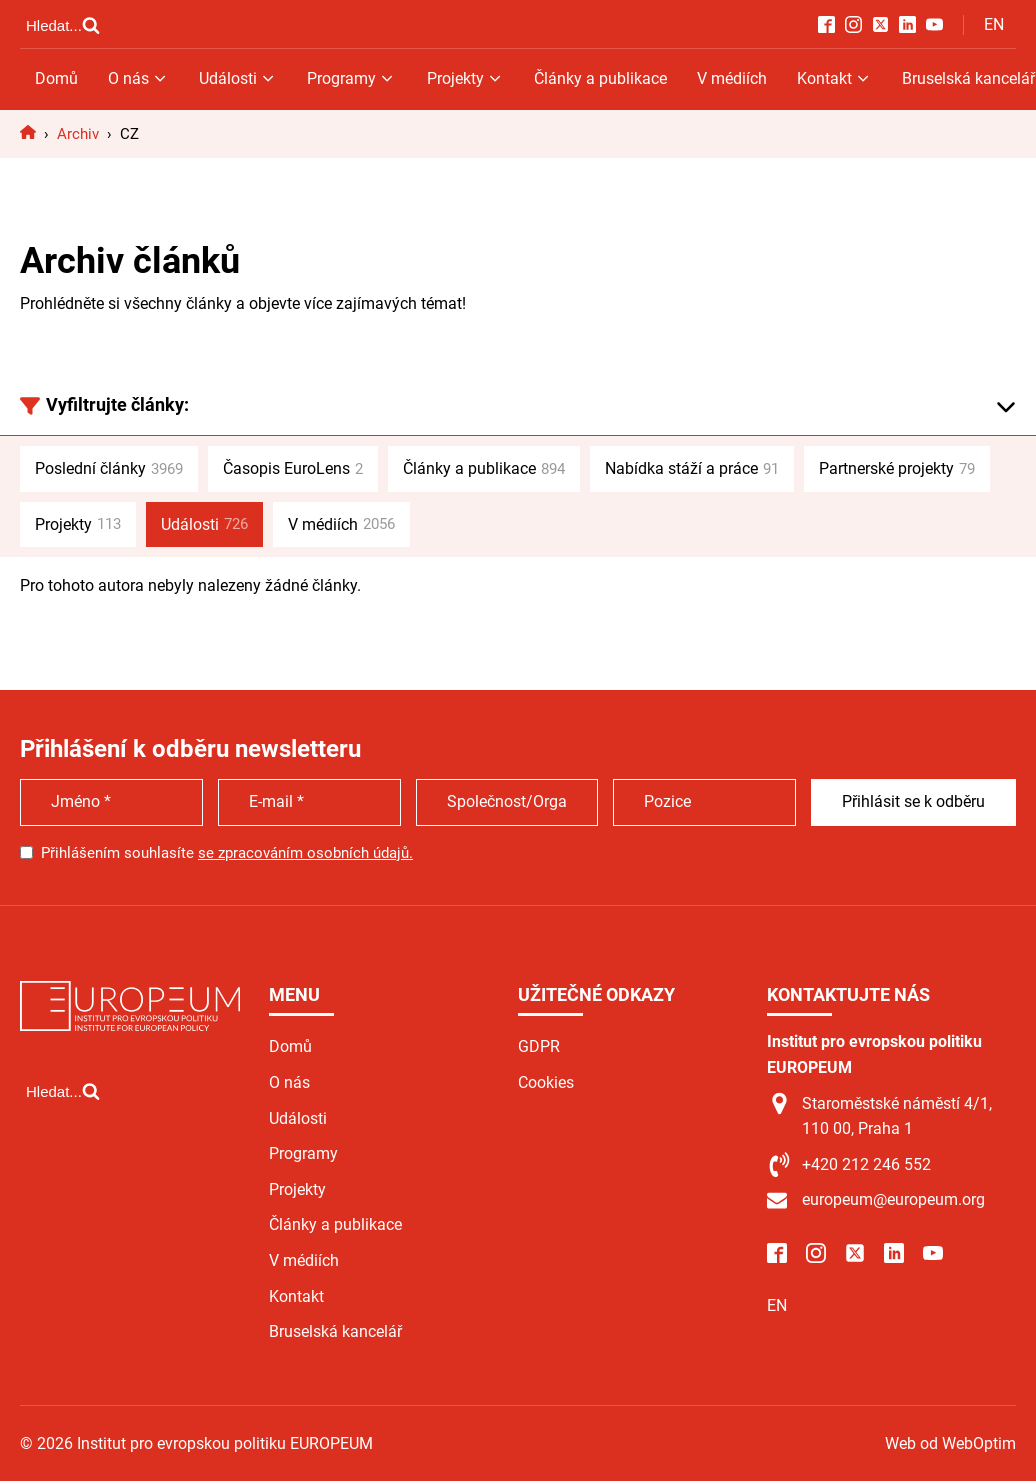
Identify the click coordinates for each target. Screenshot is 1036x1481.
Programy (351, 78)
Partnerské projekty (897, 469)
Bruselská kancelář (335, 1331)
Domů (56, 78)
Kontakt (834, 78)
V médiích (732, 78)
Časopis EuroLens (293, 469)
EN (994, 24)
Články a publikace (600, 78)
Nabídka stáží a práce (692, 469)
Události (238, 78)
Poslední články (109, 469)
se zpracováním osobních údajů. (305, 853)
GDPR (539, 1046)
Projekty (465, 78)
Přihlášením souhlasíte (227, 853)
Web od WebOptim (950, 1443)
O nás (138, 78)
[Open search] (63, 25)
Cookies (546, 1082)
